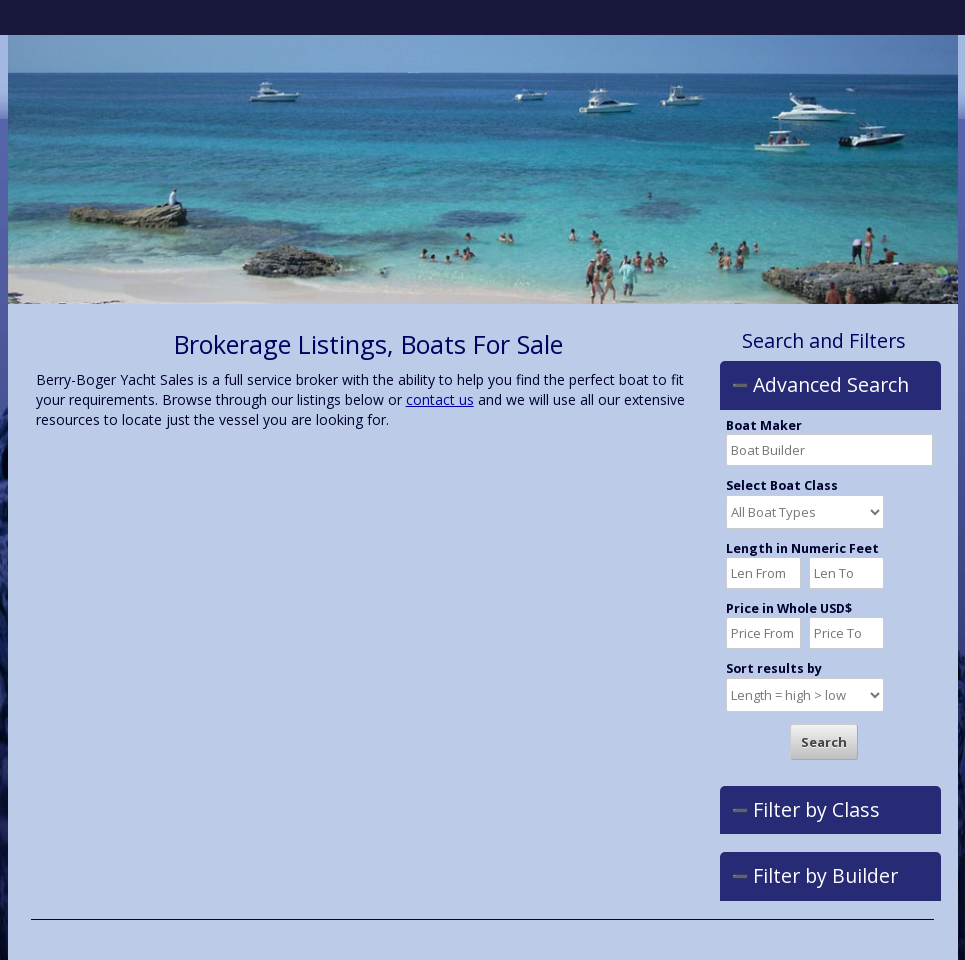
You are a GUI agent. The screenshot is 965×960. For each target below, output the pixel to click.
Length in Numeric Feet (802, 549)
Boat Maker (764, 426)
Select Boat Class (782, 486)
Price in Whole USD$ (789, 609)
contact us (440, 399)
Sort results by (774, 669)
